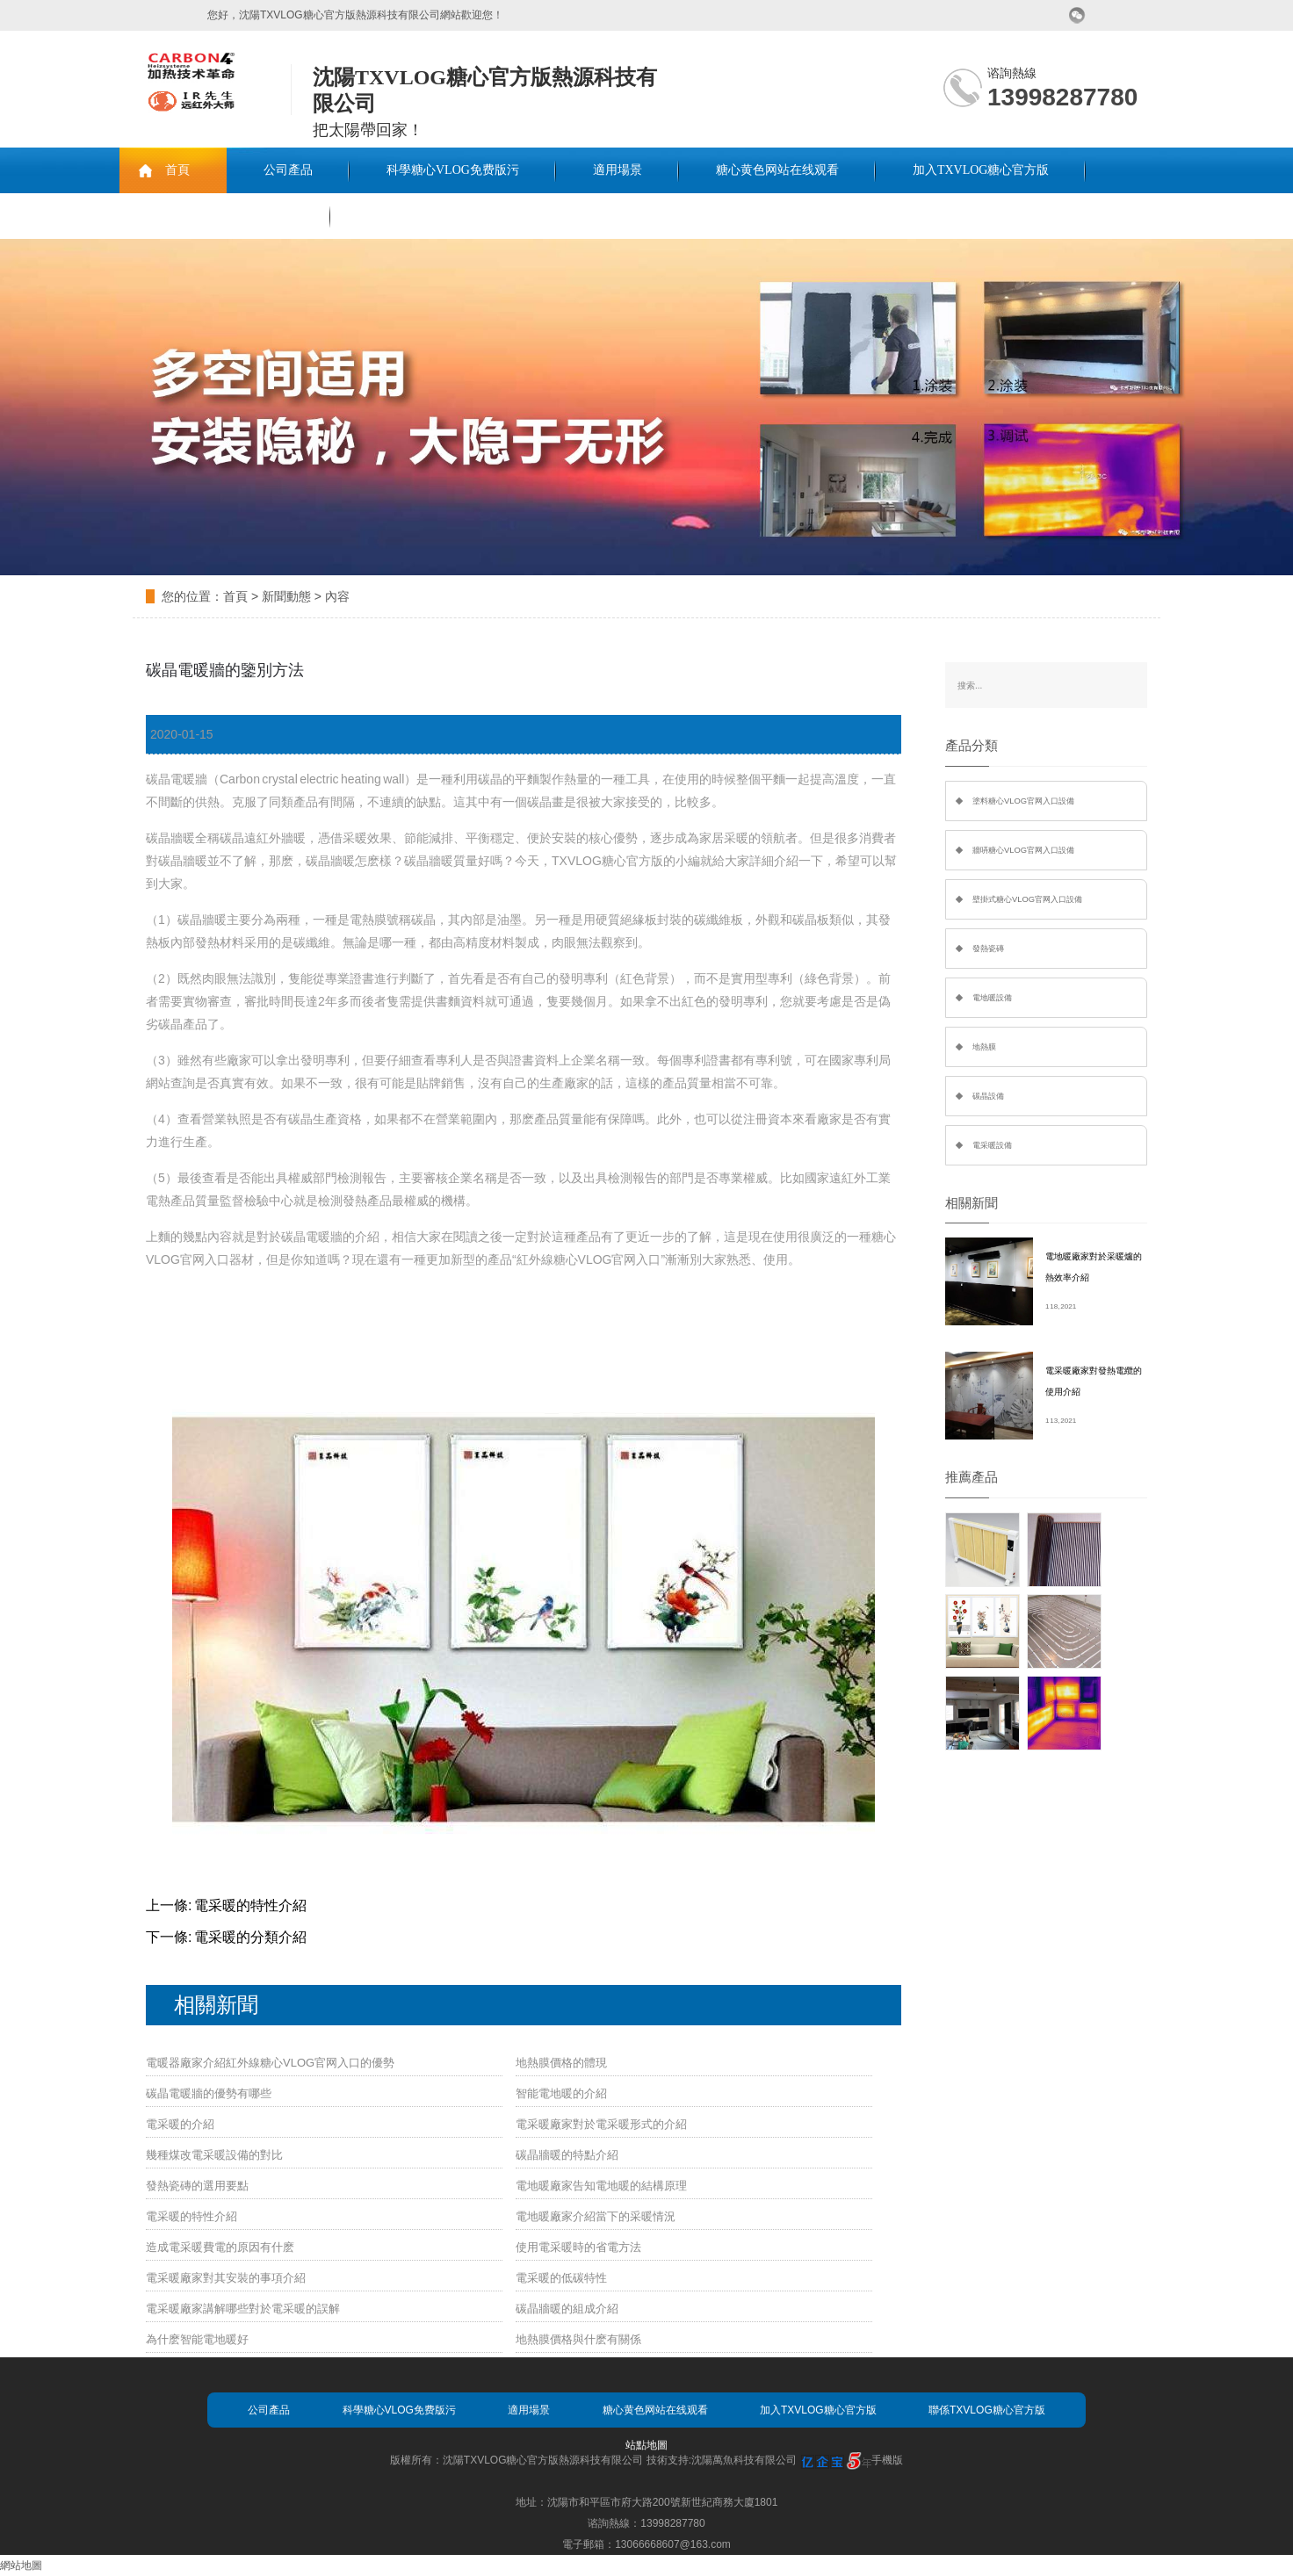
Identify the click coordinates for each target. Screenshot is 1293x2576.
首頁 (177, 170)
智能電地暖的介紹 (561, 2093)
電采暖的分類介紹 (250, 1937)
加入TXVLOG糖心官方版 (981, 170)
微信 (1077, 15)
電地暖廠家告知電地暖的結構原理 (601, 2185)
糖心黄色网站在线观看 (777, 170)
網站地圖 (21, 2565)
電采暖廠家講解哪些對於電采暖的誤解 (243, 2308)
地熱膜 (984, 1047)
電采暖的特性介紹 (250, 1905)
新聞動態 (286, 596)
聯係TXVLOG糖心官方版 (224, 215)
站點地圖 (646, 2445)
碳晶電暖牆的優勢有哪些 (208, 2093)
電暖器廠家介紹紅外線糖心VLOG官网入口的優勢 (270, 2062)
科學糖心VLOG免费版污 (452, 170)
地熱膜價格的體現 (561, 2062)
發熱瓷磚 (988, 948)
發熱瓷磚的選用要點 (197, 2185)
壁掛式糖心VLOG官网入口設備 (1027, 899)
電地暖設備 (992, 997)
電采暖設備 (992, 1145)
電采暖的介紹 (180, 2124)
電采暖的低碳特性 (561, 2277)
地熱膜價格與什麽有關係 (578, 2339)
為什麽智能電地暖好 (197, 2339)
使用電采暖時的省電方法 (578, 2247)
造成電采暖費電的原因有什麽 (220, 2247)
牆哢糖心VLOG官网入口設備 (1023, 850)
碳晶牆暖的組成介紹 (567, 2308)
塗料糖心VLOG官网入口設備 (1023, 801)
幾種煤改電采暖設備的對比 (214, 2154)
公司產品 (288, 170)
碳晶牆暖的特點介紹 (567, 2154)
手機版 (887, 2460)
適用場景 (617, 170)
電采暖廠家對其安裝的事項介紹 (226, 2277)
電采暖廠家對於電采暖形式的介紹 (601, 2124)
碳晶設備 (988, 1096)
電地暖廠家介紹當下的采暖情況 (595, 2216)
